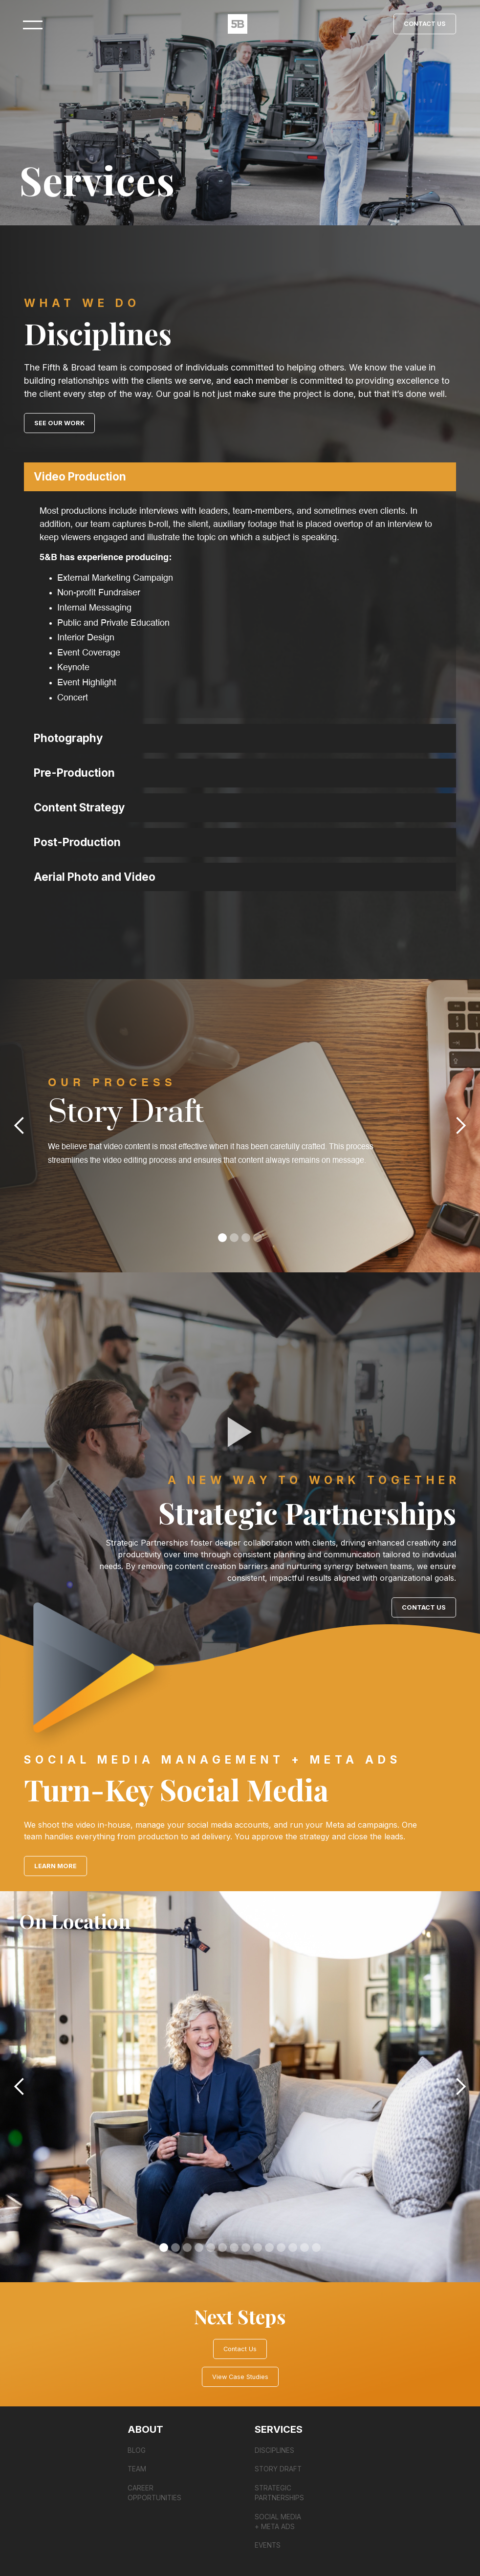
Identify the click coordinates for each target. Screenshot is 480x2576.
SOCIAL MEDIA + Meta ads (278, 2522)
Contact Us (425, 24)
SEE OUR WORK (59, 423)
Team (137, 2469)
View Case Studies (240, 2376)
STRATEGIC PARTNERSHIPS (279, 2493)
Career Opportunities (154, 2493)
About (145, 2429)
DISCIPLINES (274, 2450)
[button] (240, 476)
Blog (137, 2450)
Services (279, 2429)
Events (268, 2545)
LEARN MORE (55, 1866)
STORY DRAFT (278, 2469)
